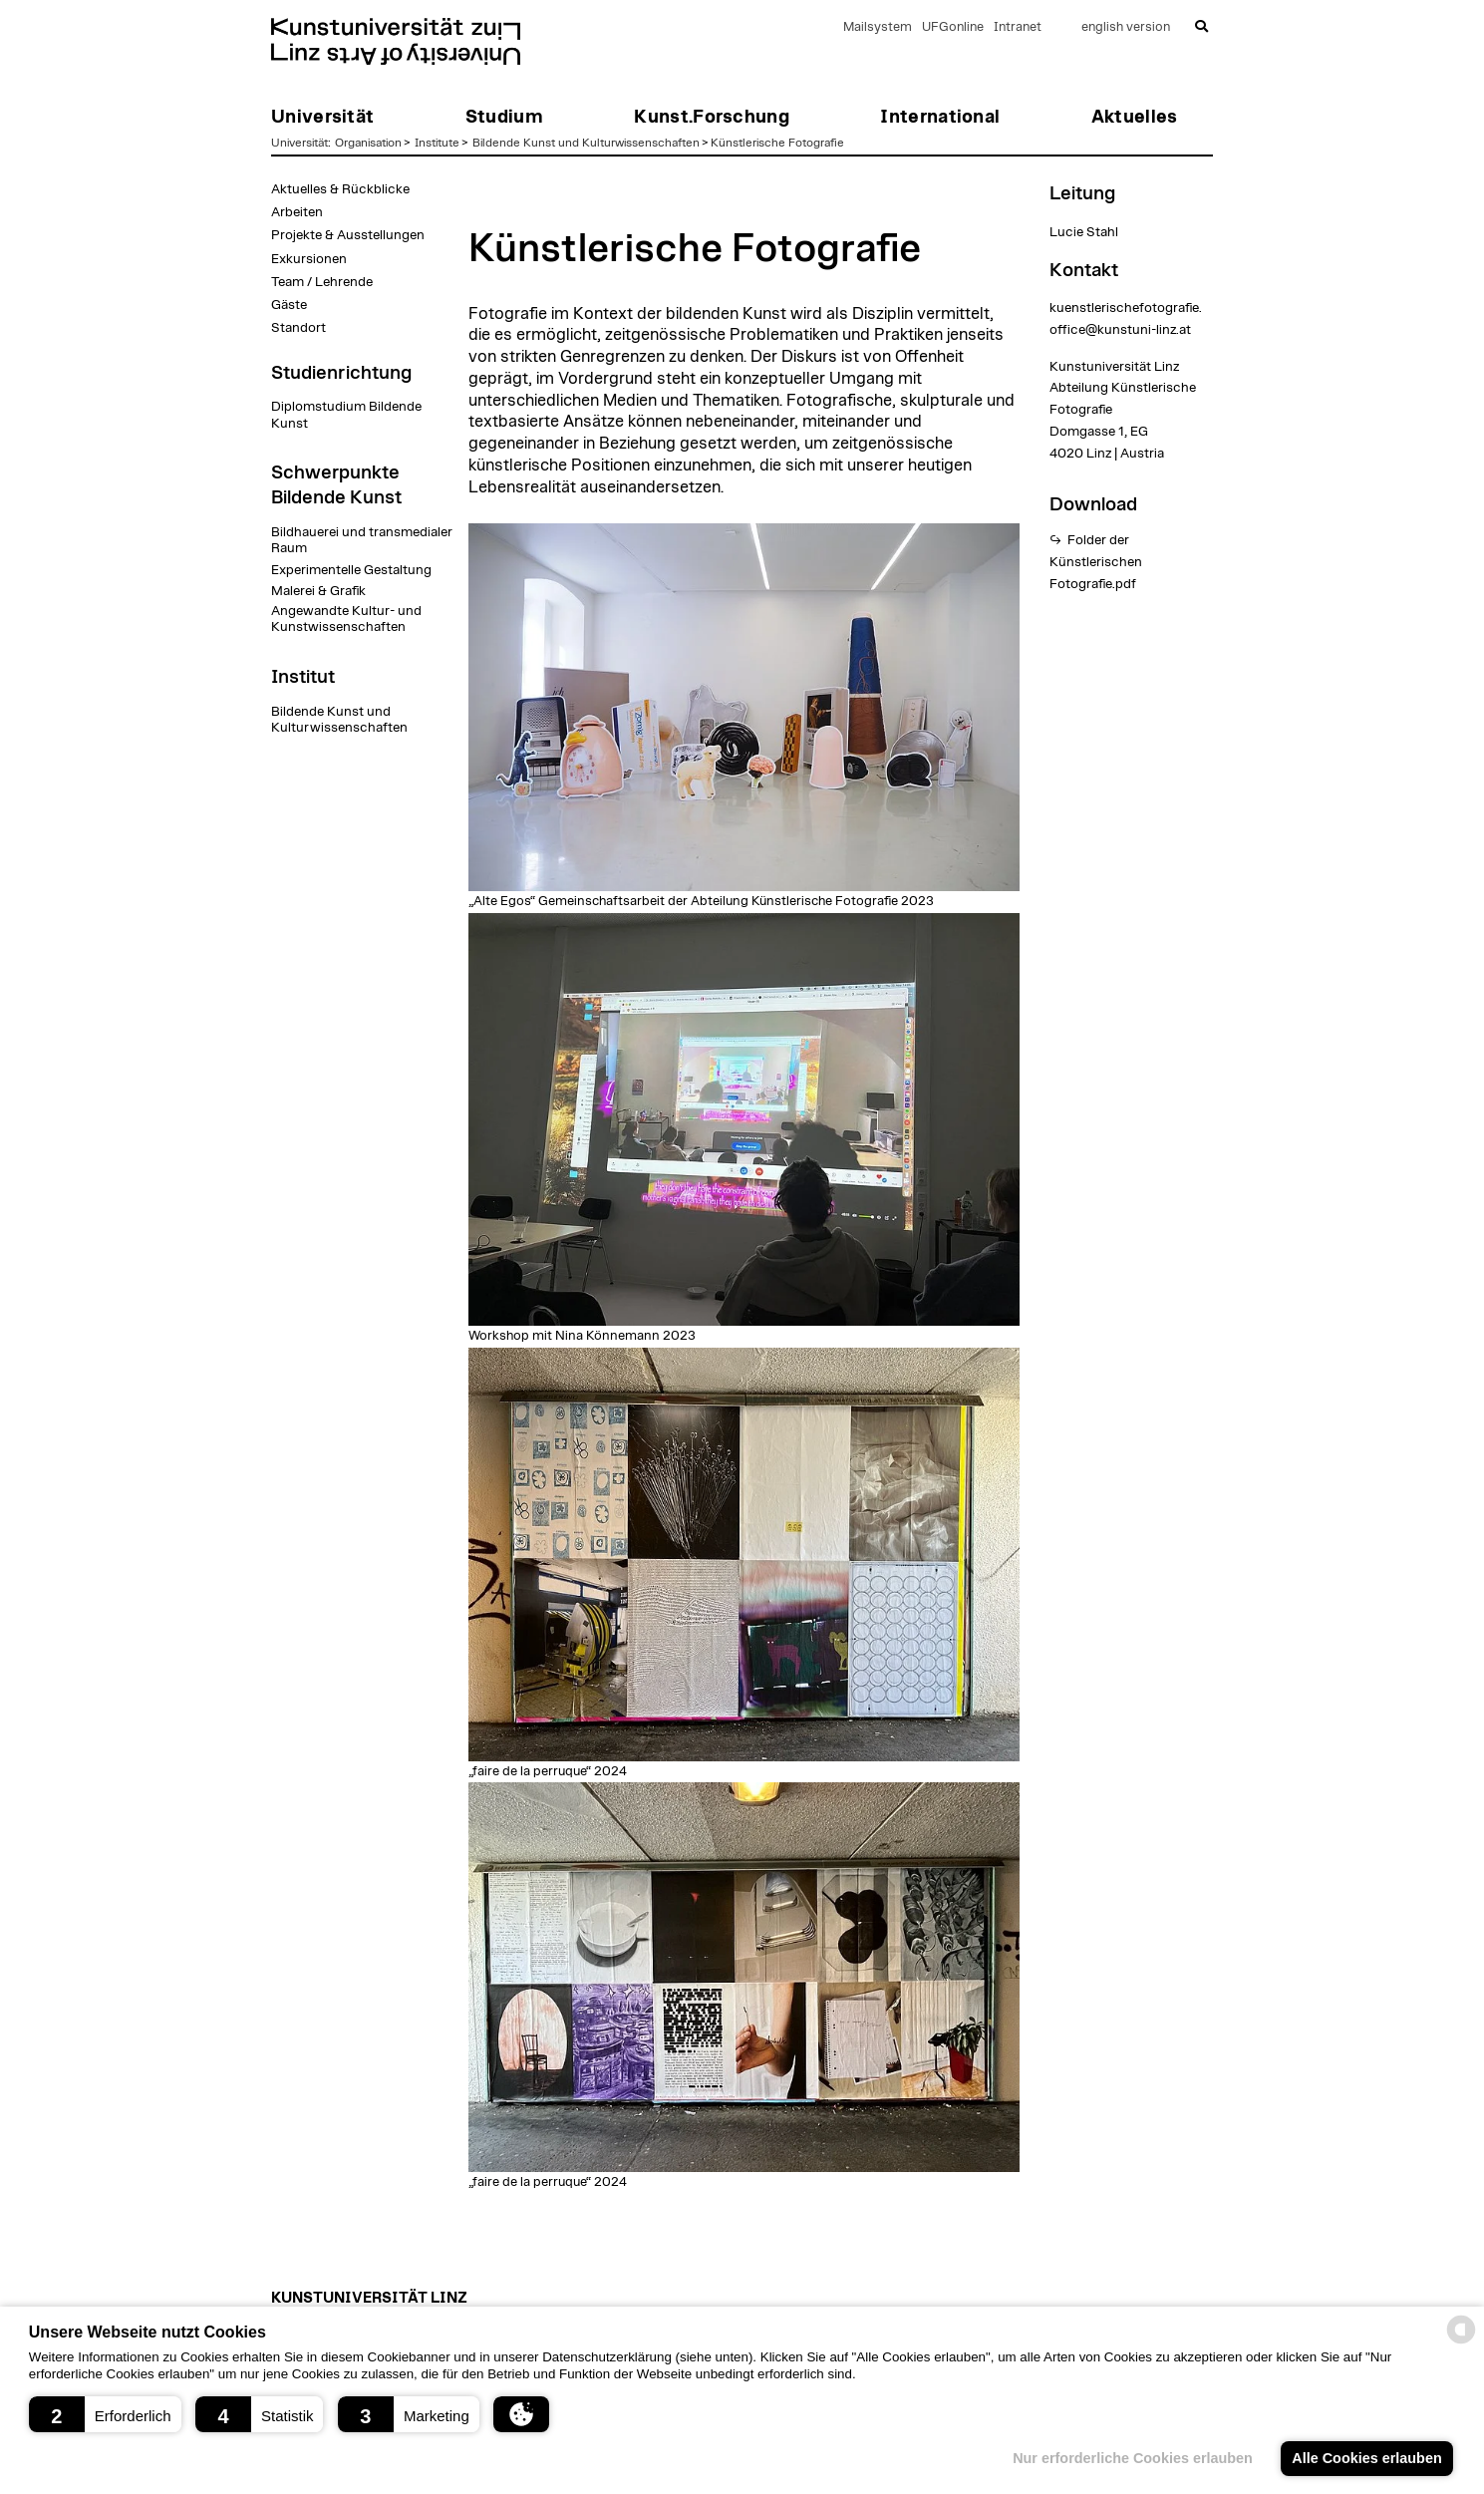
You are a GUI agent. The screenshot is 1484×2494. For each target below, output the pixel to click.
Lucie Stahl (1083, 232)
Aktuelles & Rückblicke (340, 189)
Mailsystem (877, 27)
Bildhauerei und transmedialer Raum (361, 540)
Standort (298, 328)
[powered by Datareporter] (1461, 2342)
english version (1125, 27)
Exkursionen (309, 259)
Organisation (368, 143)
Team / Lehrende (322, 282)
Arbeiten (297, 212)
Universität (299, 143)
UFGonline (953, 27)
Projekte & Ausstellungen (348, 235)
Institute (437, 143)
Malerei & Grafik (318, 591)
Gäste (289, 305)
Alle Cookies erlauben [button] (1366, 2458)
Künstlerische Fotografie (777, 143)
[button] (105, 2414)
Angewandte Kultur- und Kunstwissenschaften (346, 619)
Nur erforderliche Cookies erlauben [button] (1133, 2458)
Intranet (1017, 27)
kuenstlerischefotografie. (1125, 308)
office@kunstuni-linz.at (1120, 330)
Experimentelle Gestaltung (351, 570)
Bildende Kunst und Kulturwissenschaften (586, 143)
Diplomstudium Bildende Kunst (346, 415)
